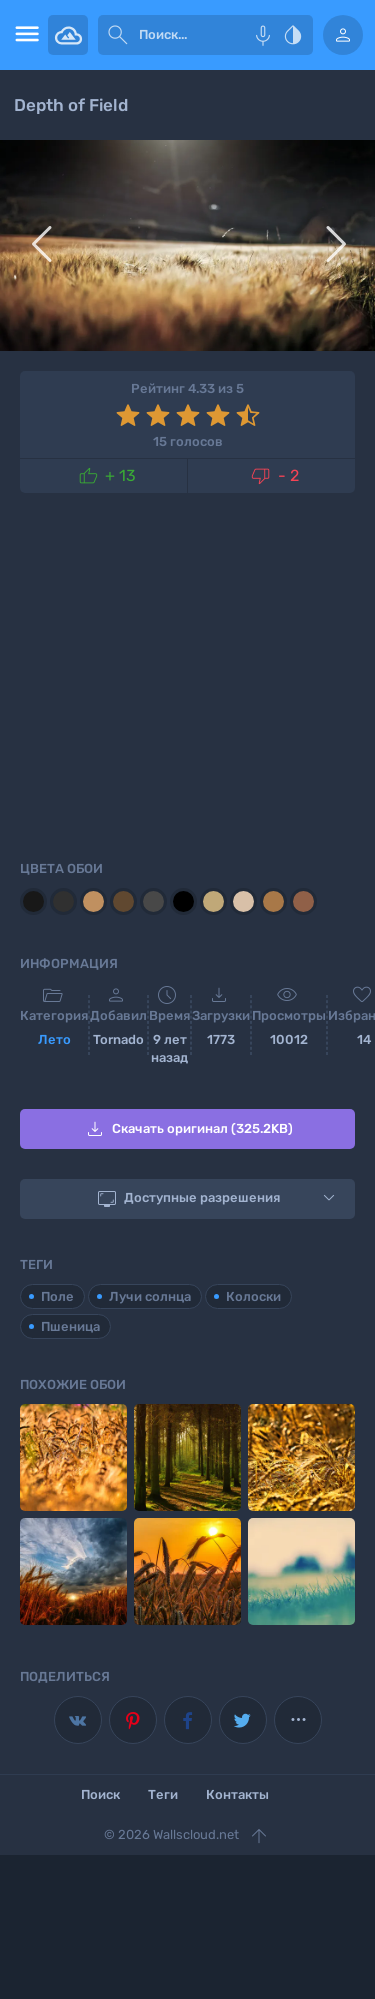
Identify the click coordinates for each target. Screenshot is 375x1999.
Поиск (100, 1794)
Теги (163, 1794)
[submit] (118, 35)
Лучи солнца (150, 1296)
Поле (57, 1296)
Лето (54, 1039)
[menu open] (24, 35)
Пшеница (70, 1326)
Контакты (237, 1794)
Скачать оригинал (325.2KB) (188, 1129)
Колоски (253, 1296)
